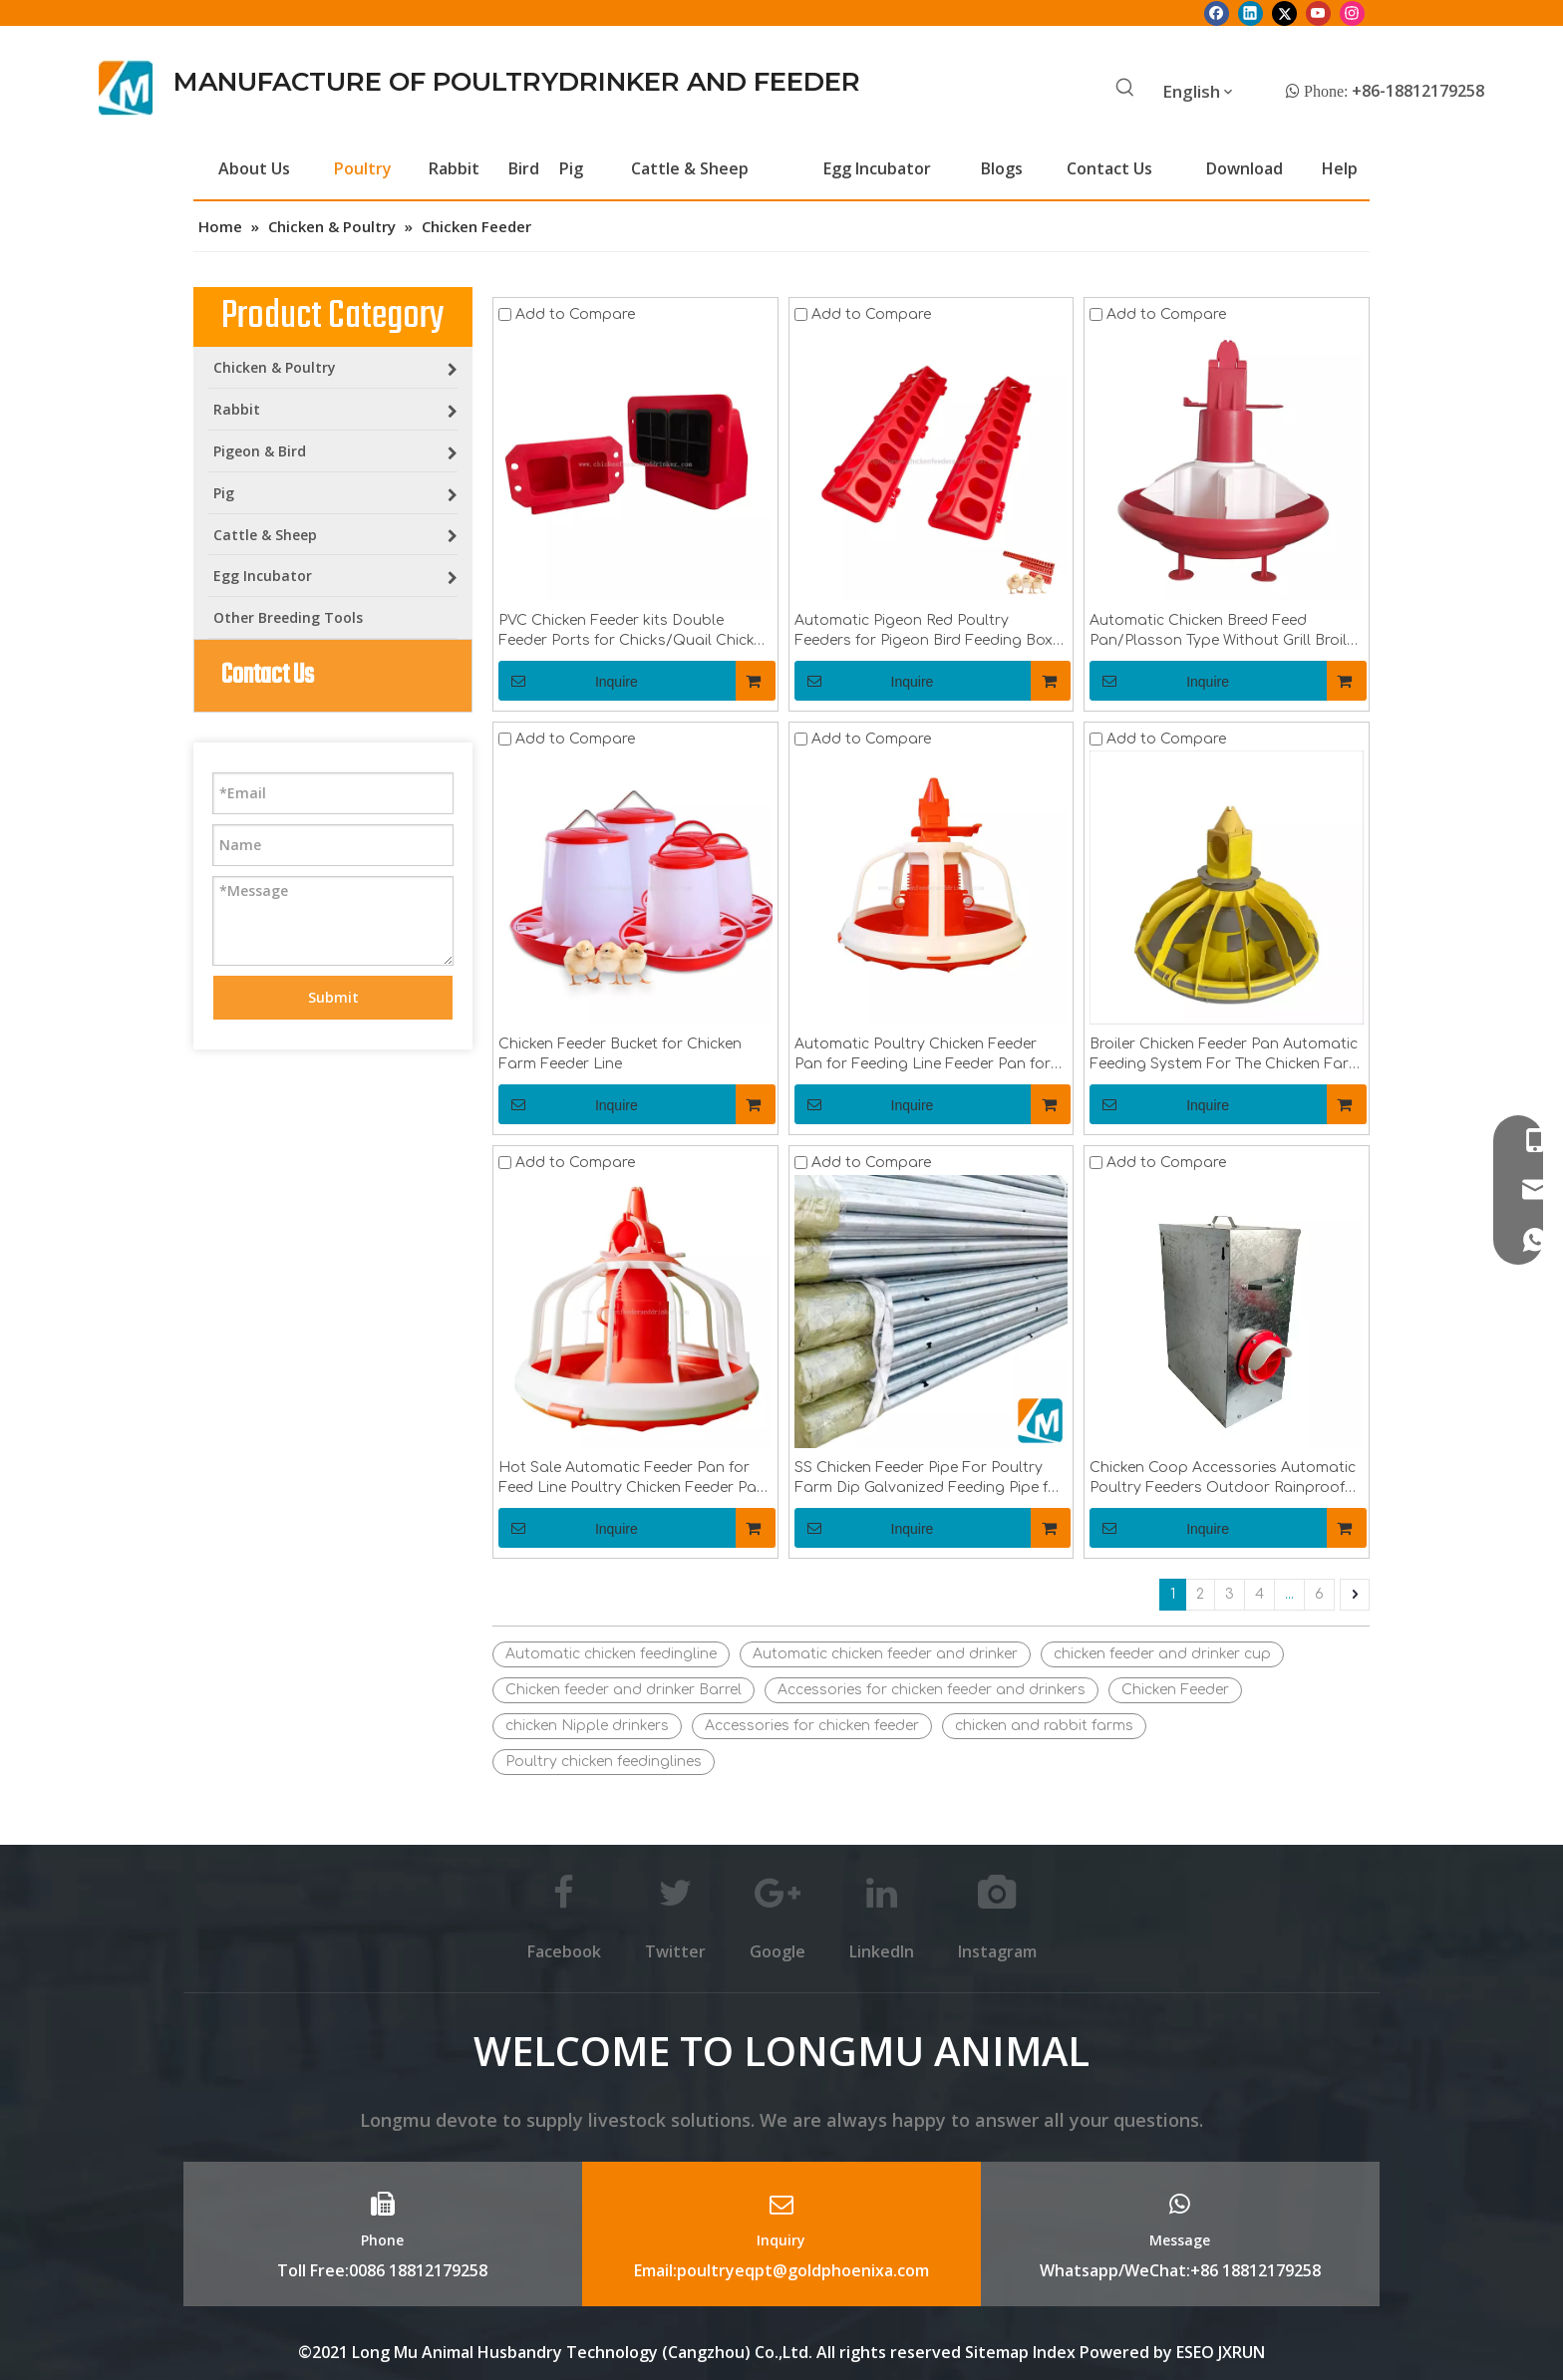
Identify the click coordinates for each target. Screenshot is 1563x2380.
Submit (333, 997)
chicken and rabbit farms (1044, 1725)
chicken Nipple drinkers (587, 1725)
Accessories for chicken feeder (812, 1725)
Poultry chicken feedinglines (603, 1761)
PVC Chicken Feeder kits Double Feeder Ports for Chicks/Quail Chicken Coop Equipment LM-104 (634, 632)
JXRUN (1241, 2352)
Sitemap (997, 2352)
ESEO (1195, 2352)
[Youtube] (1318, 13)
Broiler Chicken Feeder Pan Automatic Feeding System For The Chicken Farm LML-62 (1226, 1055)
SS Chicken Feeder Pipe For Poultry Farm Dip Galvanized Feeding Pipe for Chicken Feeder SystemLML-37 (929, 1479)
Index (1056, 2352)
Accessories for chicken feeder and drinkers (932, 1689)
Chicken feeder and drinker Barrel (623, 1689)
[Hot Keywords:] (1125, 89)
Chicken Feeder (1175, 1689)
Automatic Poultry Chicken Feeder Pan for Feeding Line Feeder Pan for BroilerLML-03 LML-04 (922, 1055)
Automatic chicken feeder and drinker (885, 1653)
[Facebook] (1216, 13)
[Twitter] (1284, 13)
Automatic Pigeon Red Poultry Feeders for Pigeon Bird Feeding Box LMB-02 (923, 632)
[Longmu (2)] (126, 88)
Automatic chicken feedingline (611, 1653)
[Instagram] (1352, 13)
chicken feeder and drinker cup (1162, 1653)
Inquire (568, 681)
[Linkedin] (1250, 13)
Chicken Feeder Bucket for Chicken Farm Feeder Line (620, 1054)
